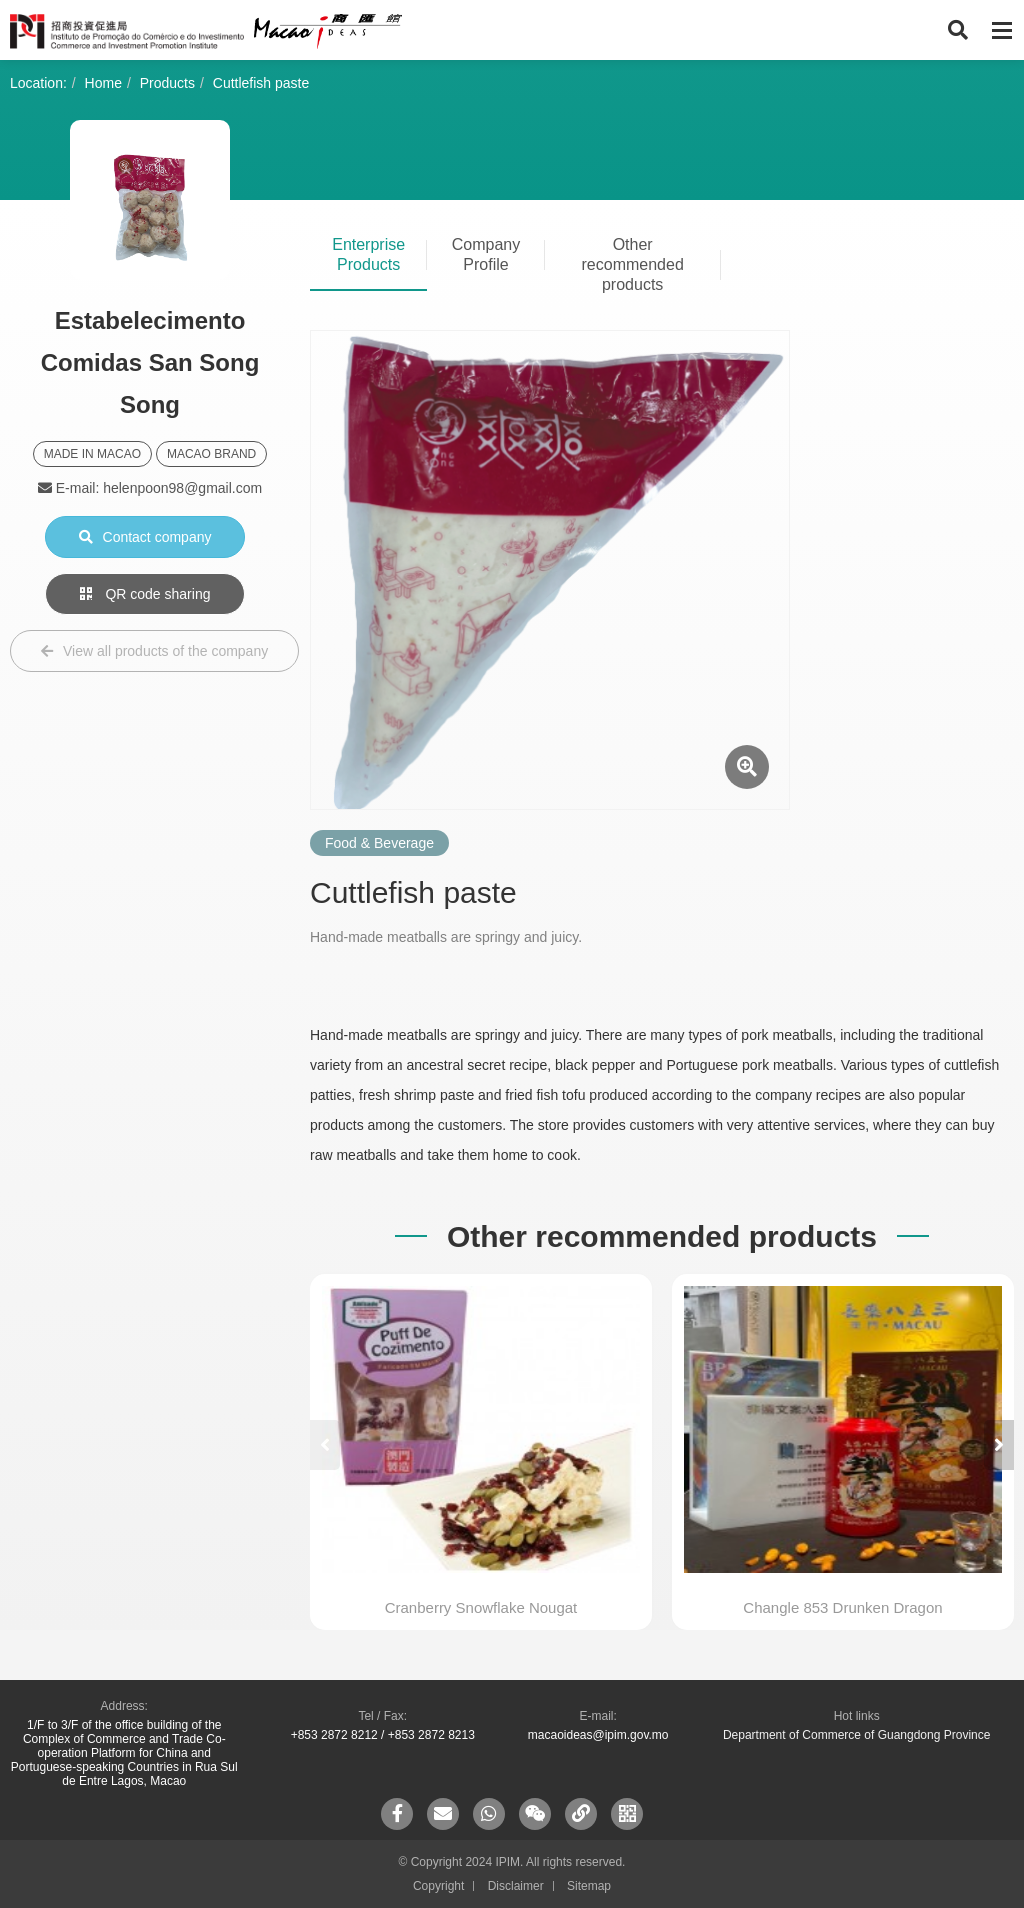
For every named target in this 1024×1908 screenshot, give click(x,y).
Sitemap (589, 1886)
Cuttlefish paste (261, 83)
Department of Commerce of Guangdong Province (856, 1735)
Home (103, 83)
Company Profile (486, 254)
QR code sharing (145, 594)
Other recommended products (633, 264)
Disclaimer (516, 1886)
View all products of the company (154, 651)
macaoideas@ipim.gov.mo (598, 1735)
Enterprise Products (368, 254)
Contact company (145, 537)
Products (167, 83)
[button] (999, 1445)
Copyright (438, 1886)
